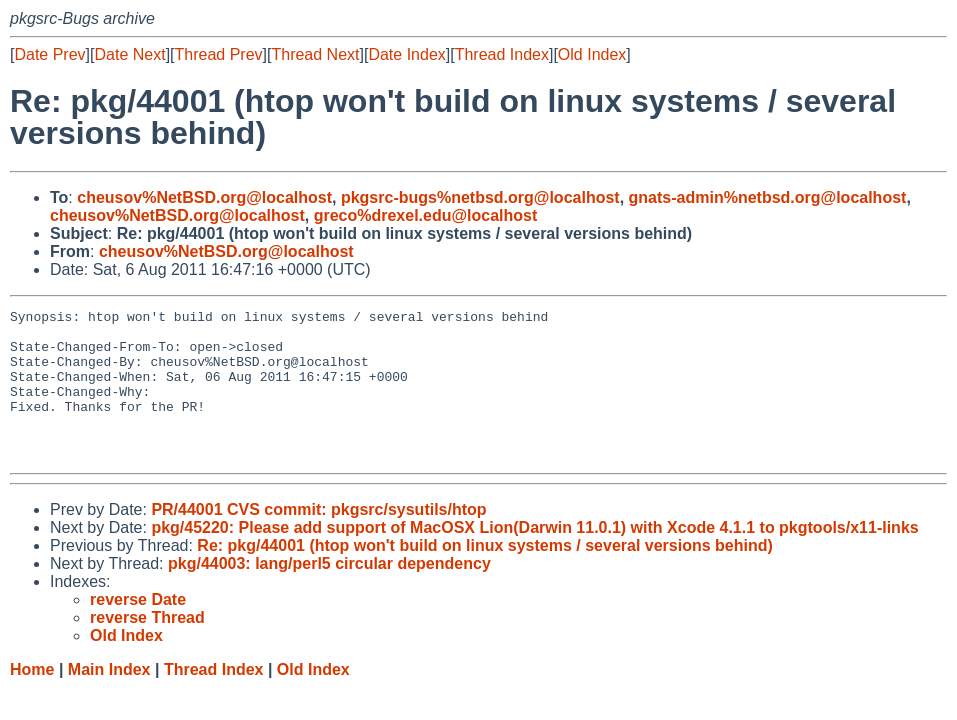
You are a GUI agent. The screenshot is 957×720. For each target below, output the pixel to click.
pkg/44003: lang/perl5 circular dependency (329, 593)
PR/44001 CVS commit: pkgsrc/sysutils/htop (318, 539)
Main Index (109, 699)
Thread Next (315, 54)
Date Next (129, 54)
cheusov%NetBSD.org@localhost (204, 197)
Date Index (406, 54)
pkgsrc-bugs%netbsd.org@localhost (480, 197)
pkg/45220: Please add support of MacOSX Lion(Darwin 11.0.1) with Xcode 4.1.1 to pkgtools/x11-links (534, 557)
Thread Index (502, 54)
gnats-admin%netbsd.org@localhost (768, 197)
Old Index (592, 54)
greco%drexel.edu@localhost (426, 215)
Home (32, 699)
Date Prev (49, 54)
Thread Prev (219, 54)
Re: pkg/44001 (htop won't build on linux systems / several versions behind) (485, 575)
